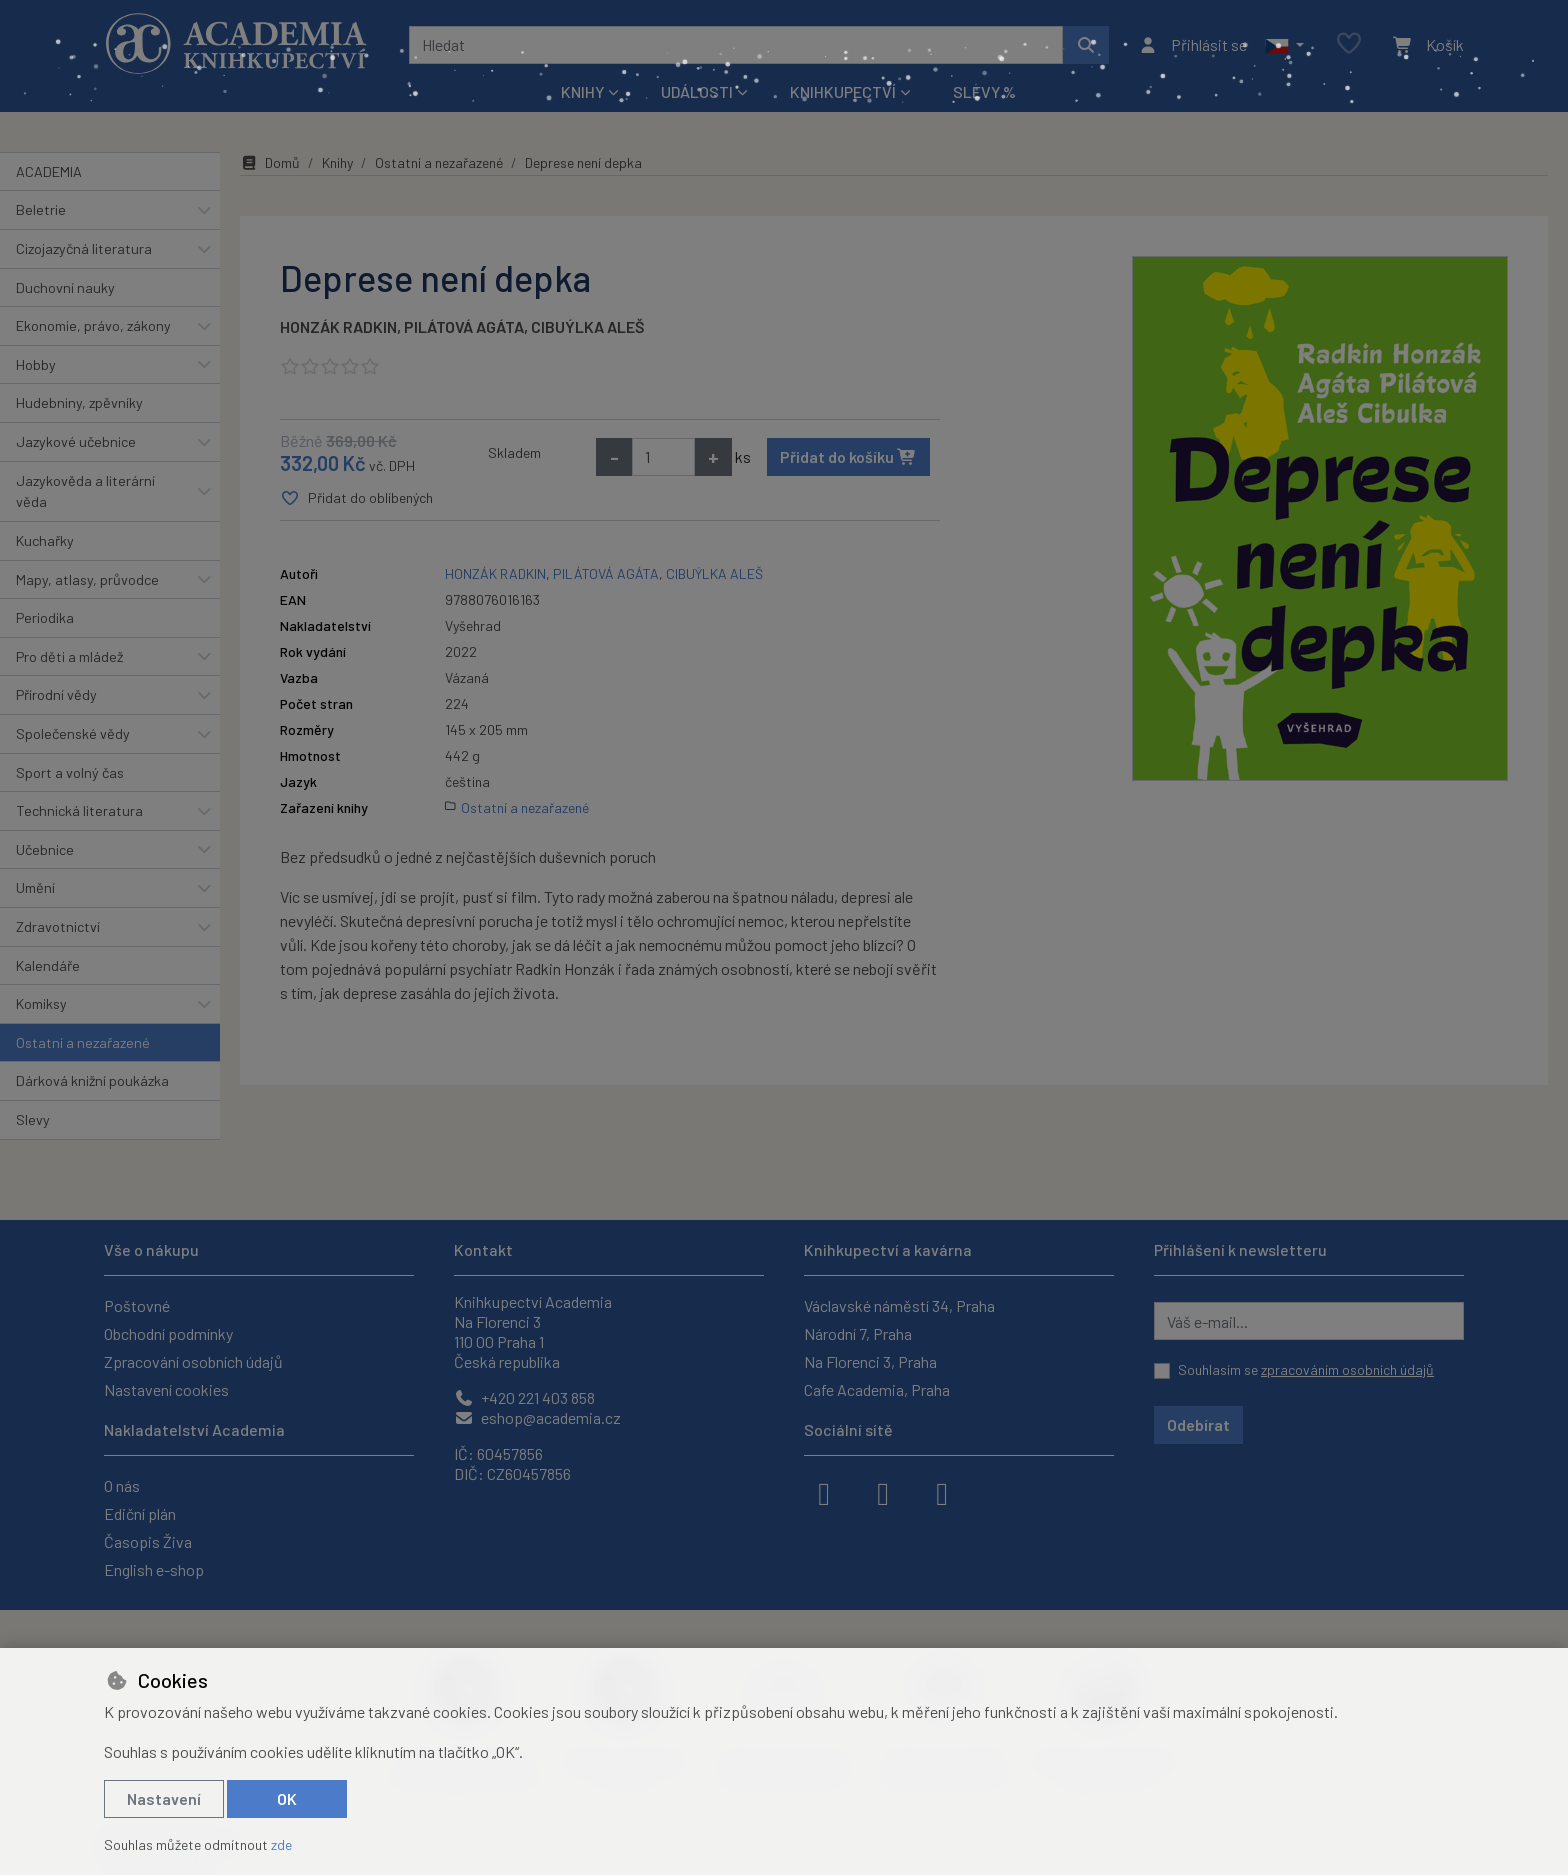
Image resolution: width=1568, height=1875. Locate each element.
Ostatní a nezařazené (83, 1042)
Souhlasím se (1306, 1369)
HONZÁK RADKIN (338, 326)
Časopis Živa (148, 1541)
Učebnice (45, 849)
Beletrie (41, 209)
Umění (35, 887)
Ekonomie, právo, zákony (93, 325)
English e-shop (154, 1569)
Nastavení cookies (166, 1389)
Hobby (36, 364)
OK (287, 1798)
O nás (122, 1485)
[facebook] (824, 1492)
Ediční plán (140, 1513)
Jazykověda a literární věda (85, 491)
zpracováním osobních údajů (1347, 1369)
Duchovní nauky (65, 287)
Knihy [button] (582, 91)
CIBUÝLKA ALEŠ (587, 326)
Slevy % (984, 91)
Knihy (337, 162)
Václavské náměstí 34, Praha (899, 1305)
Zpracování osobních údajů (193, 1361)
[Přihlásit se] (1192, 45)
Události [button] (697, 91)
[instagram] (883, 1492)
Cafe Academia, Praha (877, 1389)
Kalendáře (48, 965)
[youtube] (942, 1492)
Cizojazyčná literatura (84, 248)
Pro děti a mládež (69, 656)
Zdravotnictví (58, 926)
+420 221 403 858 (524, 1397)
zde (281, 1844)
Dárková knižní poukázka (92, 1080)
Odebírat (1198, 1424)
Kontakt (483, 1249)
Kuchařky (45, 540)
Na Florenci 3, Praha (870, 1361)
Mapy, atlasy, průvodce (87, 579)
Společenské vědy (73, 733)
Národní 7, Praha (858, 1333)
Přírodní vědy (56, 694)
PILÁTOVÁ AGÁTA (464, 326)
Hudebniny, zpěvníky (79, 402)
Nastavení (164, 1798)
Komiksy (41, 1003)
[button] (1284, 45)
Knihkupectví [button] (843, 91)
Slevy (33, 1119)
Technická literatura (79, 810)
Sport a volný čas (70, 772)
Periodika (45, 617)
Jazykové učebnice (76, 441)
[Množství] (663, 457)
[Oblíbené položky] (1349, 44)
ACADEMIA (49, 171)
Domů (270, 162)
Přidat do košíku (848, 456)
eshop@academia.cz (537, 1417)
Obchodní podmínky (168, 1333)
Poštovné (137, 1305)
